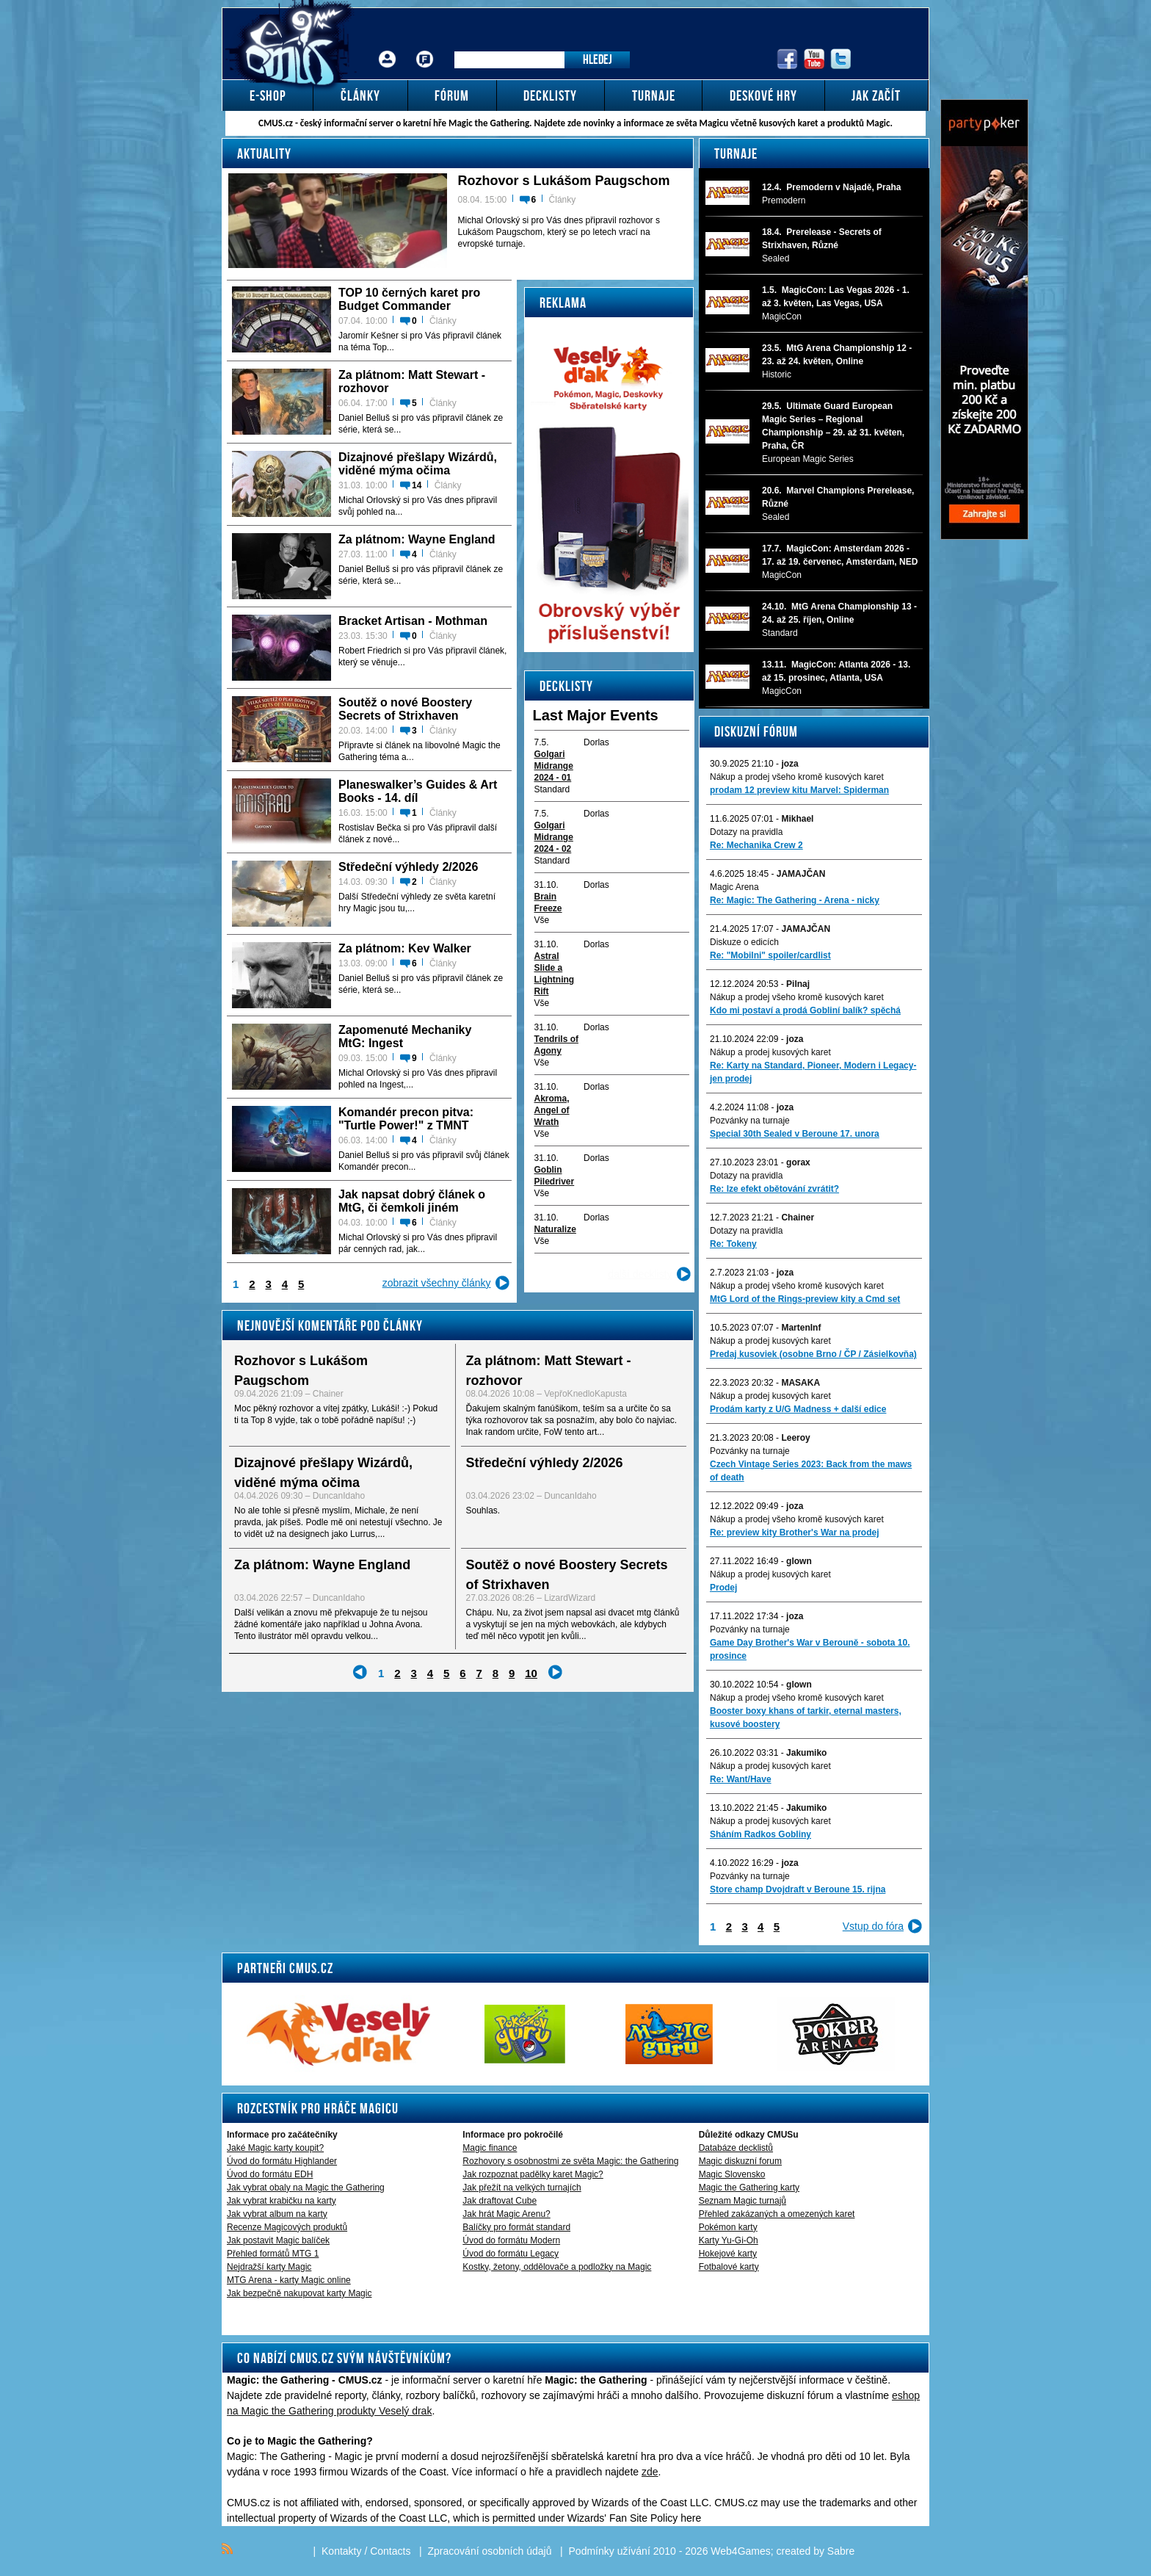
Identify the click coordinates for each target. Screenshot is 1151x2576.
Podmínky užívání (609, 2551)
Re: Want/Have (740, 1779)
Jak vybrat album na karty (277, 2214)
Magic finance (489, 2148)
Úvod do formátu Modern (511, 2240)
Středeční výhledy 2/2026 (408, 867)
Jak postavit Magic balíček (278, 2240)
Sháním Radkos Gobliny (760, 1834)
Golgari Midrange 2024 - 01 (553, 766)
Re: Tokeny (733, 1244)
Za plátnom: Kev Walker (404, 948)
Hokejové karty (728, 2253)
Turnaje (736, 153)
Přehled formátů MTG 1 (273, 2253)
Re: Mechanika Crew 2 (756, 845)
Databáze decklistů (736, 2148)
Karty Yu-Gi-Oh (728, 2240)
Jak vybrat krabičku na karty (281, 2201)
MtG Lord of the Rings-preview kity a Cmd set (805, 1299)
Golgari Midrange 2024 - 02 (553, 837)
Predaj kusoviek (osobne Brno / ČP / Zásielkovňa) (813, 1354)
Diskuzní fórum (756, 731)
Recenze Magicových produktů (287, 2227)
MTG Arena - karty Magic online (289, 2280)
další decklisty (640, 1274)
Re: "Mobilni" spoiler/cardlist (770, 955)
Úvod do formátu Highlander (282, 2161)
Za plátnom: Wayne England (416, 539)
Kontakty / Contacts (366, 2551)
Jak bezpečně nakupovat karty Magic (299, 2293)
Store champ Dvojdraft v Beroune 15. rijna (797, 1889)
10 (531, 1673)
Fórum (425, 48)
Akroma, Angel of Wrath (552, 1110)
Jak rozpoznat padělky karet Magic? (532, 2174)
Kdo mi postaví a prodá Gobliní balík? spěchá (805, 1010)
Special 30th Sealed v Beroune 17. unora (794, 1134)
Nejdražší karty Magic (269, 2267)
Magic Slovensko (732, 2174)
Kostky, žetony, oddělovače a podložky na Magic (556, 2267)
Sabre (840, 2551)
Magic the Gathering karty (749, 2187)
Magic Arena (734, 887)
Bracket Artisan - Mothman (412, 621)
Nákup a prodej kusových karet (770, 1052)
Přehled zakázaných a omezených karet (777, 2214)
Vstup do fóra (873, 1926)
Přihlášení (387, 48)
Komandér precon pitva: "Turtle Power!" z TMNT (405, 1119)
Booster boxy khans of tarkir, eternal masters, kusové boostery (805, 1717)
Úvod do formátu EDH (270, 2174)
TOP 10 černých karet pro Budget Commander (409, 299)
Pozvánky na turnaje (750, 1120)
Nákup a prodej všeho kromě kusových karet (797, 777)
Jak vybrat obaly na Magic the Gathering (306, 2187)
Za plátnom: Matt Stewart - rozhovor (411, 381)
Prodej (723, 1587)
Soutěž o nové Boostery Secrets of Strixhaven (405, 709)
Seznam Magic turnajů (742, 2201)
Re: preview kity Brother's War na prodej (794, 1532)
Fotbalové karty (729, 2267)
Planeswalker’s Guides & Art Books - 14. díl (417, 791)
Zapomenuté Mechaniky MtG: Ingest (404, 1036)
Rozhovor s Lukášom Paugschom (564, 180)
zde (650, 2472)
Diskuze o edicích (744, 942)
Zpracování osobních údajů (490, 2551)
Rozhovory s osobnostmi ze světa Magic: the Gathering (570, 2161)
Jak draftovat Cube (499, 2201)
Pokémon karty (728, 2227)
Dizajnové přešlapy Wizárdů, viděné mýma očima (417, 464)
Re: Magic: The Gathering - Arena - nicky (794, 900)
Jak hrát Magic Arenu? (506, 2214)
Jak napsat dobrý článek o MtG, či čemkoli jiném (411, 1201)
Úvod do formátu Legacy (510, 2253)
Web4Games (740, 2551)
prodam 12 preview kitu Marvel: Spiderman (799, 790)
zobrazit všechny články (436, 1283)
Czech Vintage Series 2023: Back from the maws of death (811, 1471)
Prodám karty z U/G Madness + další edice (798, 1409)
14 (416, 485)
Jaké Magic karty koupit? (275, 2148)
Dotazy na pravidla (746, 832)
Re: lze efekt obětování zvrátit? (774, 1189)
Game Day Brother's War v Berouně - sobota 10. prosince (809, 1649)
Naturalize (555, 1229)
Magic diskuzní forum (740, 2161)
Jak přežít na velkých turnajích (521, 2187)
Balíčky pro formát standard (516, 2227)
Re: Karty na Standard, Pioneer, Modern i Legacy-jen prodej (813, 1072)
